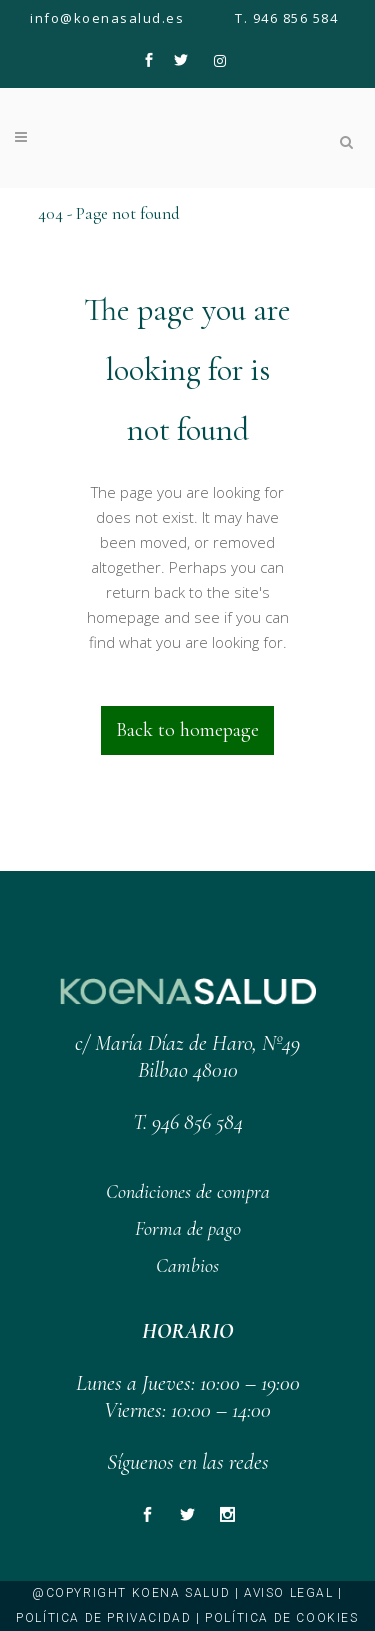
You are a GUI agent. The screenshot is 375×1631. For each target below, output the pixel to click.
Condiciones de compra (188, 1192)
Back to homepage (187, 730)
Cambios (187, 1266)
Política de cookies (281, 1618)
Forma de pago (188, 1229)
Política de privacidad (103, 1618)
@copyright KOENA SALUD (131, 1593)
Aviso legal (289, 1593)
